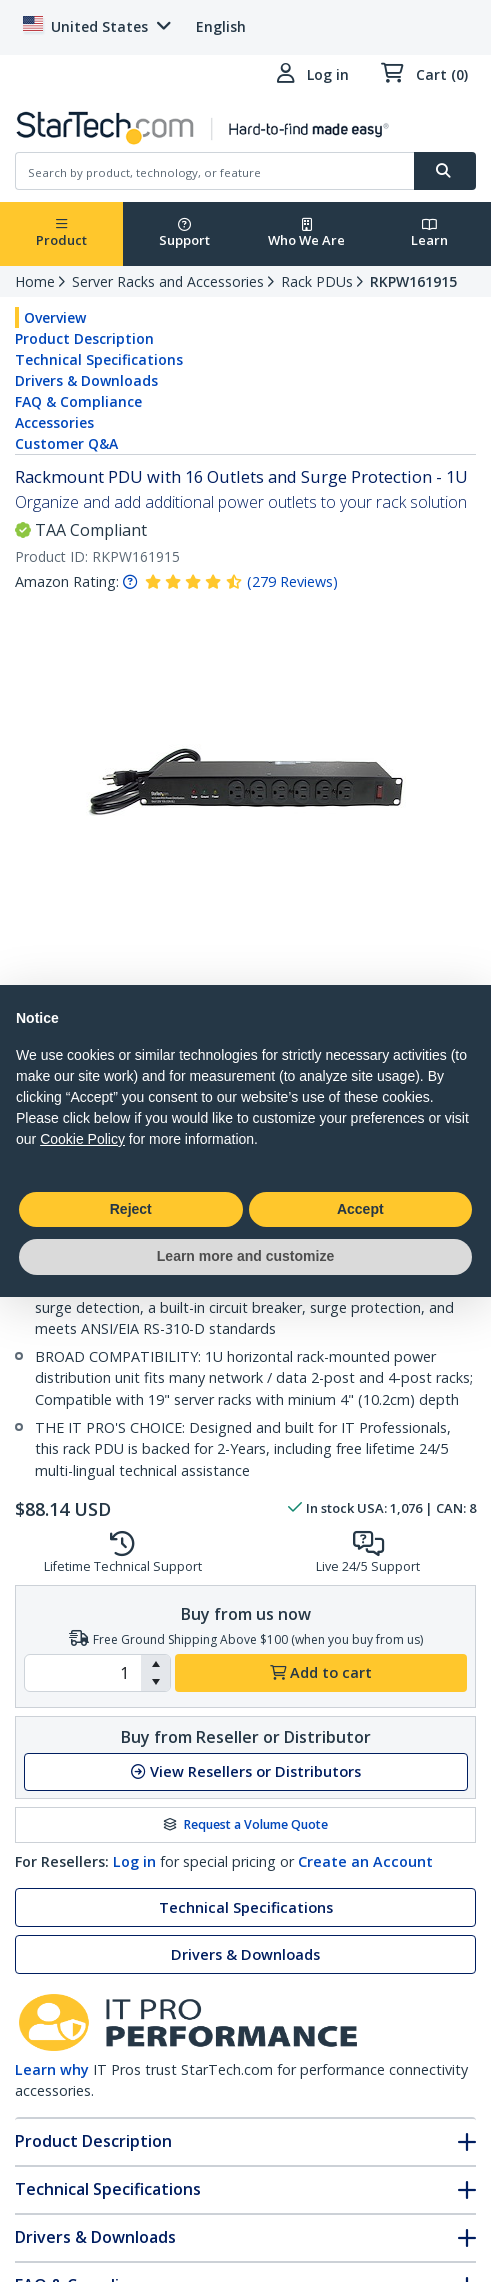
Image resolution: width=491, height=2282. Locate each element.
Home (35, 281)
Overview (55, 317)
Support (184, 233)
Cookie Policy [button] (82, 1139)
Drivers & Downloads (86, 380)
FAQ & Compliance (78, 401)
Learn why (52, 2069)
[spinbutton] (83, 1673)
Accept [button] (360, 1209)
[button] (155, 1664)
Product (61, 233)
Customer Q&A (66, 443)
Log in (134, 1861)
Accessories (54, 422)
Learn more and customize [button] (245, 1256)
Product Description (84, 338)
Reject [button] (131, 1209)
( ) (292, 581)
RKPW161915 (413, 281)
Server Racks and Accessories (168, 281)
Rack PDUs (317, 281)
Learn (429, 233)
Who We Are (306, 233)
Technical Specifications (99, 359)
